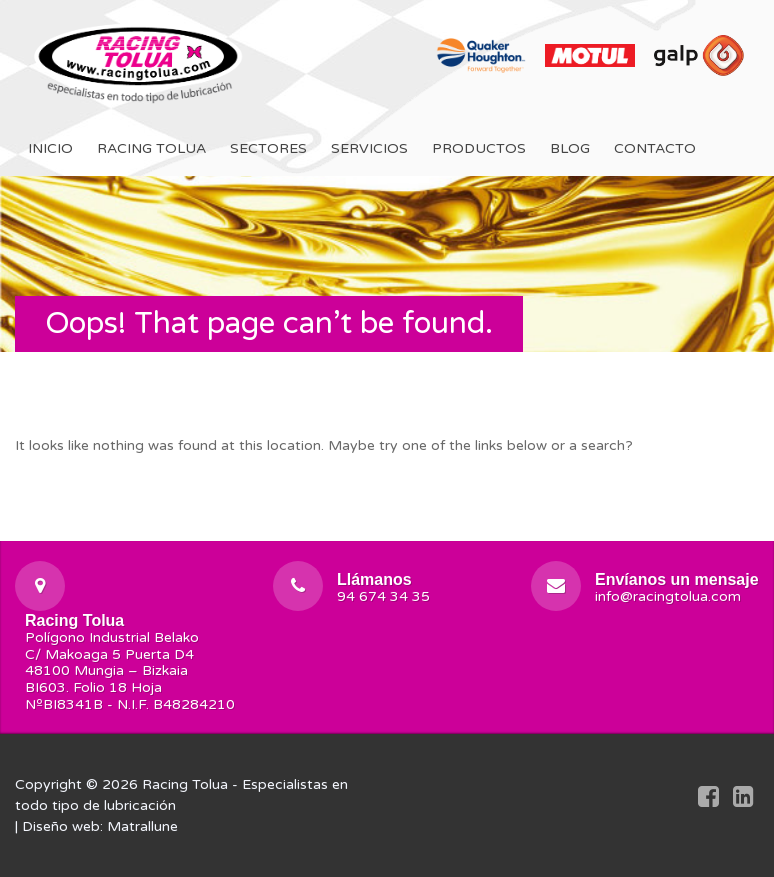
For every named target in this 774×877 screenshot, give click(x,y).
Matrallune (142, 826)
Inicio (50, 148)
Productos (479, 148)
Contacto (655, 148)
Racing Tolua (151, 148)
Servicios (369, 148)
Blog (570, 148)
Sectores (268, 148)
